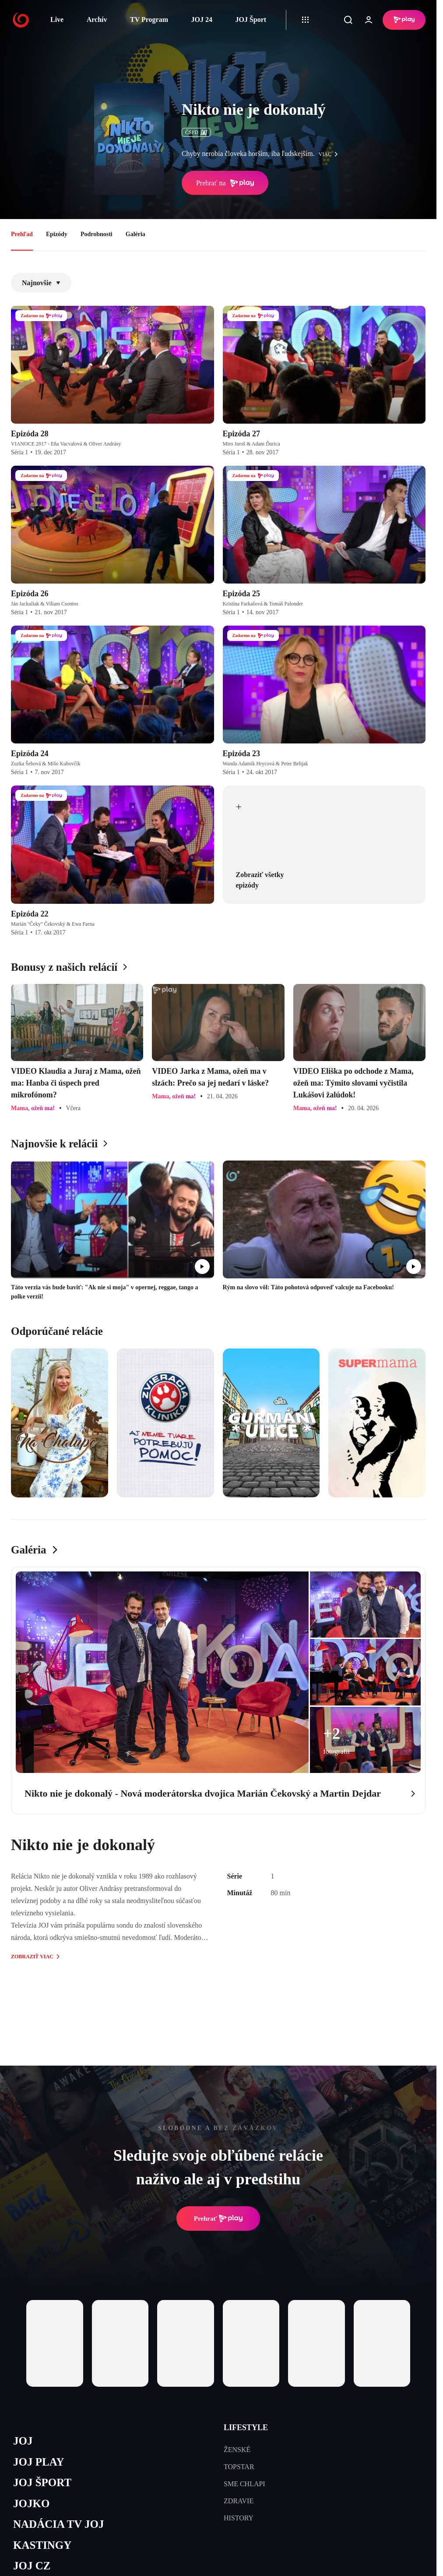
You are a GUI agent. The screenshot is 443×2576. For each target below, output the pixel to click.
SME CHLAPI (244, 2484)
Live (56, 19)
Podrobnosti (97, 234)
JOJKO (31, 2503)
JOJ (22, 2441)
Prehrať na (225, 183)
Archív (97, 19)
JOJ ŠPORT (42, 2482)
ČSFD (196, 132)
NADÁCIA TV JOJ (58, 2524)
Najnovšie (41, 283)
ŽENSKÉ (237, 2449)
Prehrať (218, 2218)
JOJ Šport (250, 19)
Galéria (135, 234)
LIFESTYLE (246, 2427)
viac (330, 154)
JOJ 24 (201, 19)
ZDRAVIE (238, 2501)
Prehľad (22, 234)
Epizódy (56, 234)
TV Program (149, 19)
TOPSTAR (239, 2466)
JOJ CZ (31, 2566)
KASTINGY (42, 2545)
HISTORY (238, 2518)
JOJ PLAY (38, 2462)
